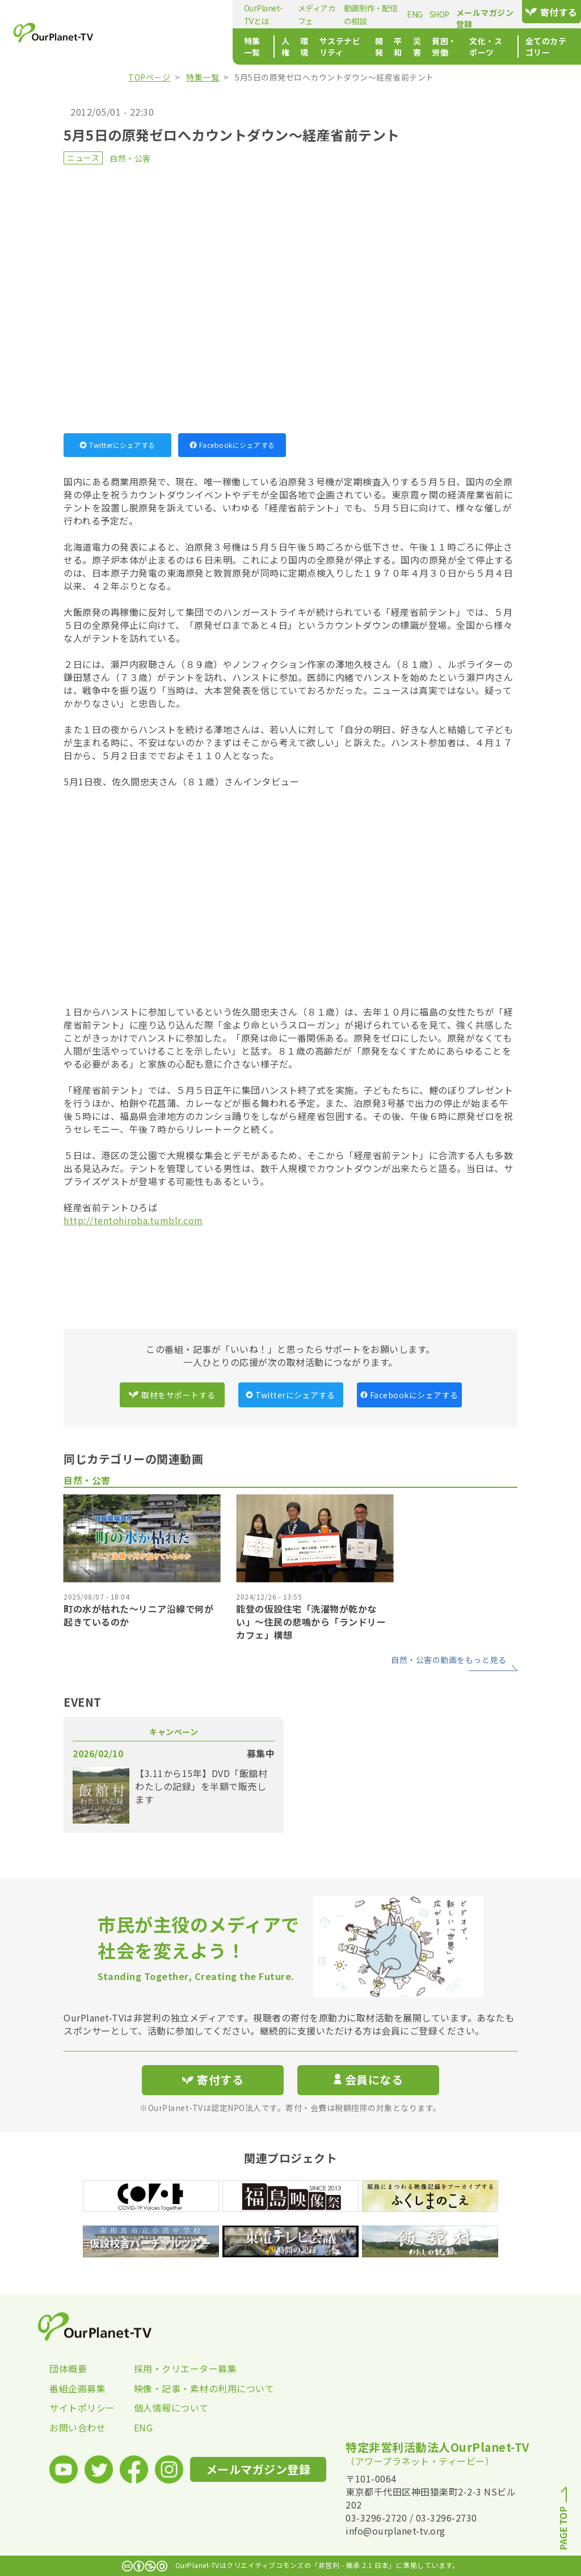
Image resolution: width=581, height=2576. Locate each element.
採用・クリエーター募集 (176, 2368)
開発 (299, 46)
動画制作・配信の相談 (293, 14)
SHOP (371, 14)
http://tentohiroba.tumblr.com (133, 1220)
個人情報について (171, 2407)
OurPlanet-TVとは (156, 14)
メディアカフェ (222, 14)
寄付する (544, 12)
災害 (346, 46)
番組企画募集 (77, 2388)
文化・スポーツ (438, 46)
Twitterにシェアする (117, 445)
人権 (180, 46)
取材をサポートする (172, 1395)
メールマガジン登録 (464, 12)
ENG (347, 14)
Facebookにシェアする (232, 445)
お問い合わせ (77, 2427)
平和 (322, 46)
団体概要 (68, 2368)
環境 (204, 46)
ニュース (83, 157)
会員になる (368, 2079)
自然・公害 (130, 158)
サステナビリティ (251, 46)
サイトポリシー (82, 2407)
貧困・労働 (381, 46)
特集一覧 (141, 46)
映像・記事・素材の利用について (176, 2388)
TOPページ (149, 77)
